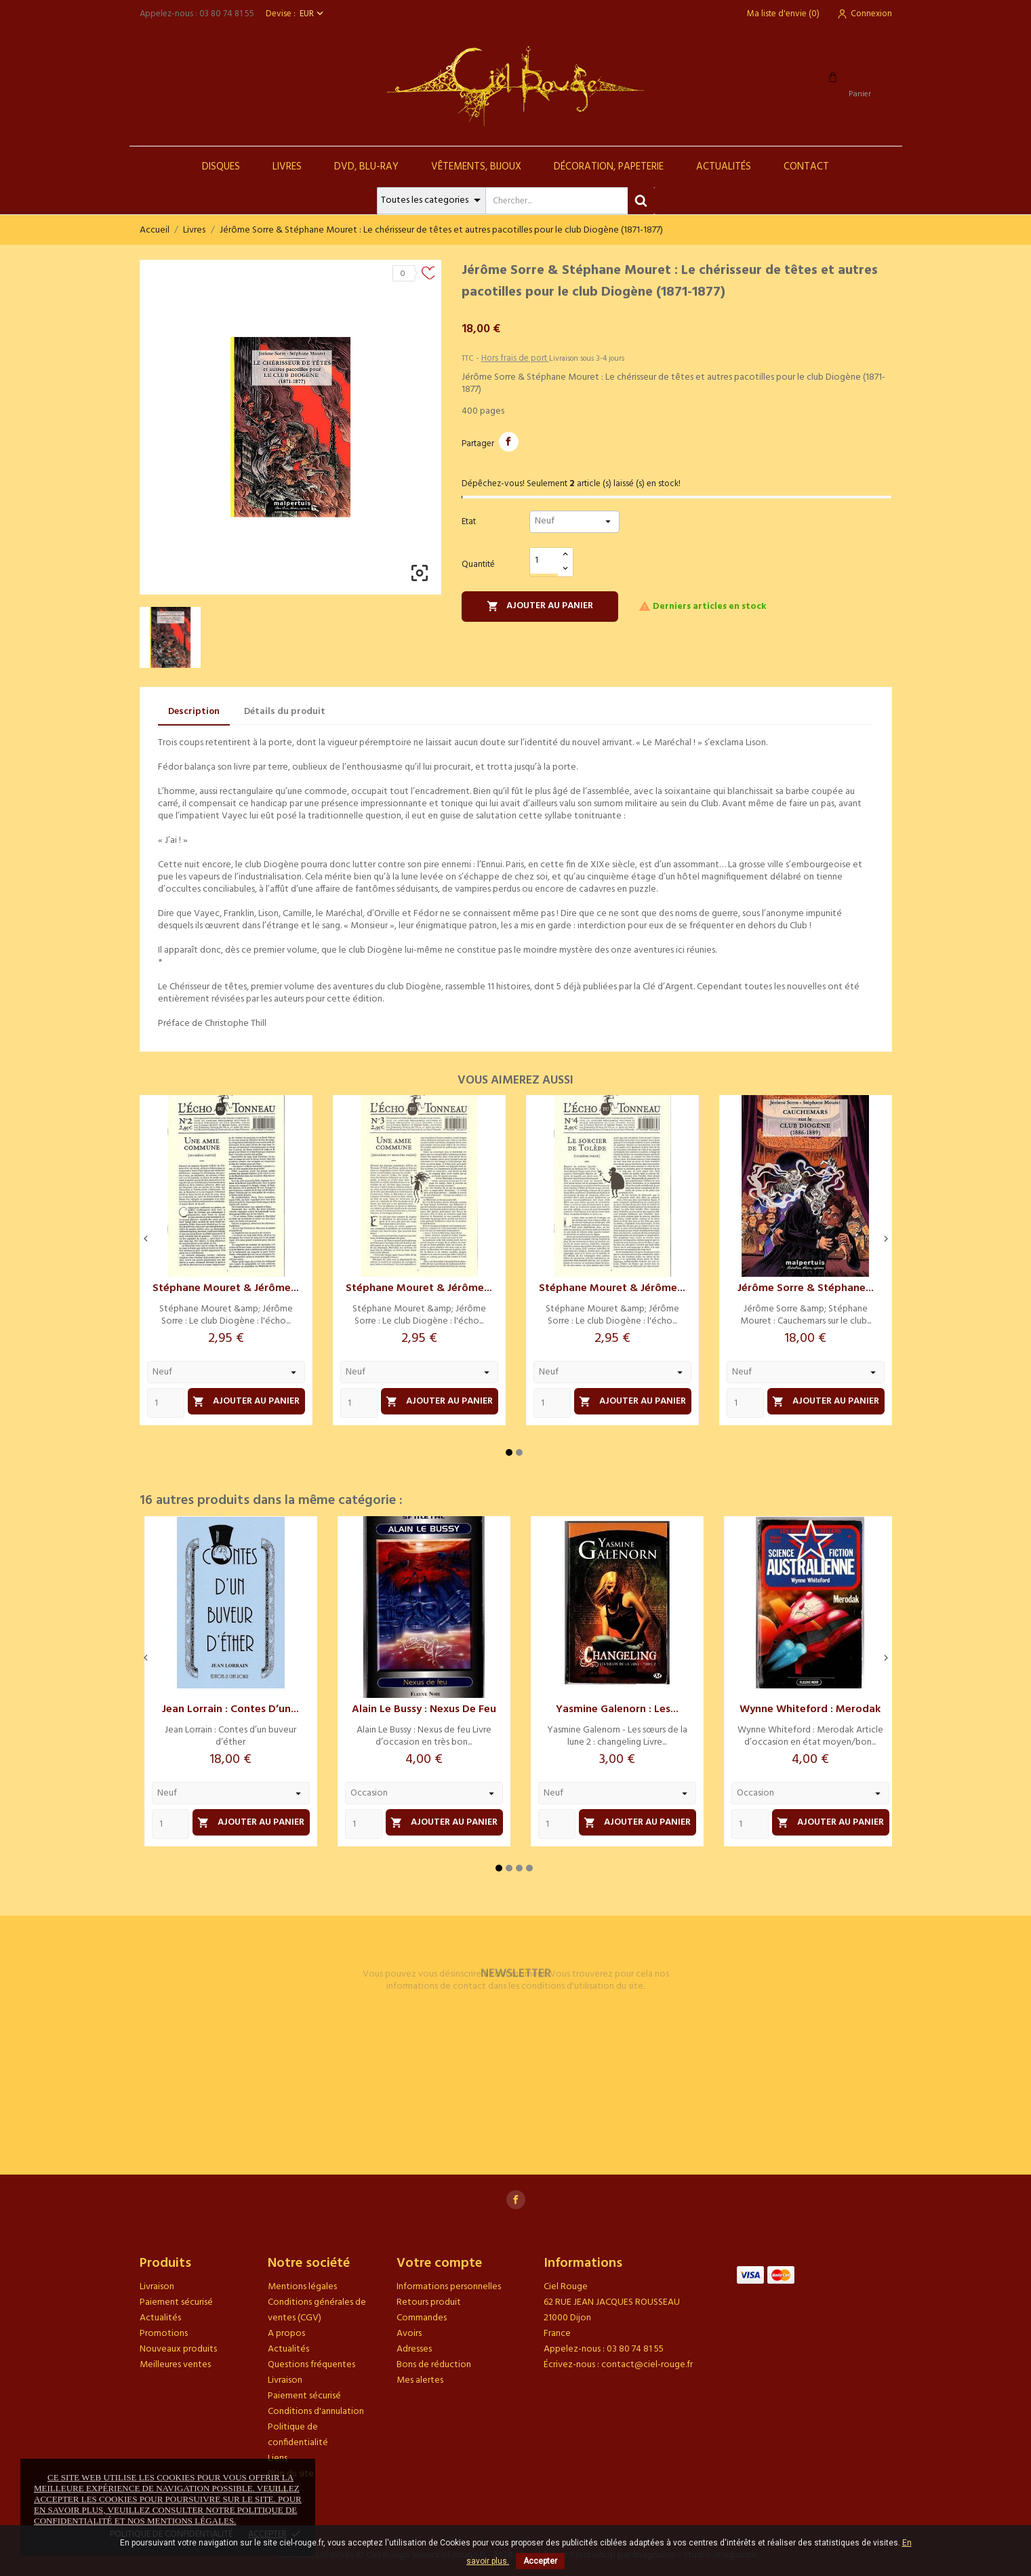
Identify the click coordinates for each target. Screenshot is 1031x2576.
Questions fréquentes (311, 2365)
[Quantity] (165, 1403)
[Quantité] (544, 561)
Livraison (157, 2287)
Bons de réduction (434, 2365)
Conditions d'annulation (316, 2411)
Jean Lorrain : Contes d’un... (230, 1709)
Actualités (723, 167)
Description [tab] (194, 711)
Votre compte (439, 2263)
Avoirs (409, 2333)
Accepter (540, 2561)
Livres (287, 167)
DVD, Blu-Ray (366, 167)
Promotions (164, 2333)
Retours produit (429, 2302)
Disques (221, 167)
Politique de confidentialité (298, 2435)
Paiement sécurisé (176, 2302)
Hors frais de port (515, 358)
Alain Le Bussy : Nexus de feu (424, 1709)
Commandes (422, 2318)
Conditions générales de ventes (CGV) (317, 2310)
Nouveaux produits (178, 2349)
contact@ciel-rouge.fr (647, 2365)
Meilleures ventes (175, 2365)
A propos (286, 2333)
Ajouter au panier (540, 606)
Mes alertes (420, 2380)
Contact (806, 167)
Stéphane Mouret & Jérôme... (226, 1288)
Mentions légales (302, 2287)
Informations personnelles (449, 2287)
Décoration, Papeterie (609, 167)
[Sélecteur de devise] (313, 14)
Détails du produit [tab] (284, 711)
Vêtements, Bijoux (476, 167)
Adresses (414, 2349)
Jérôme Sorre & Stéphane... (805, 1288)
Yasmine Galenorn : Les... (617, 1709)
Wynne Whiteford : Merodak (810, 1709)
